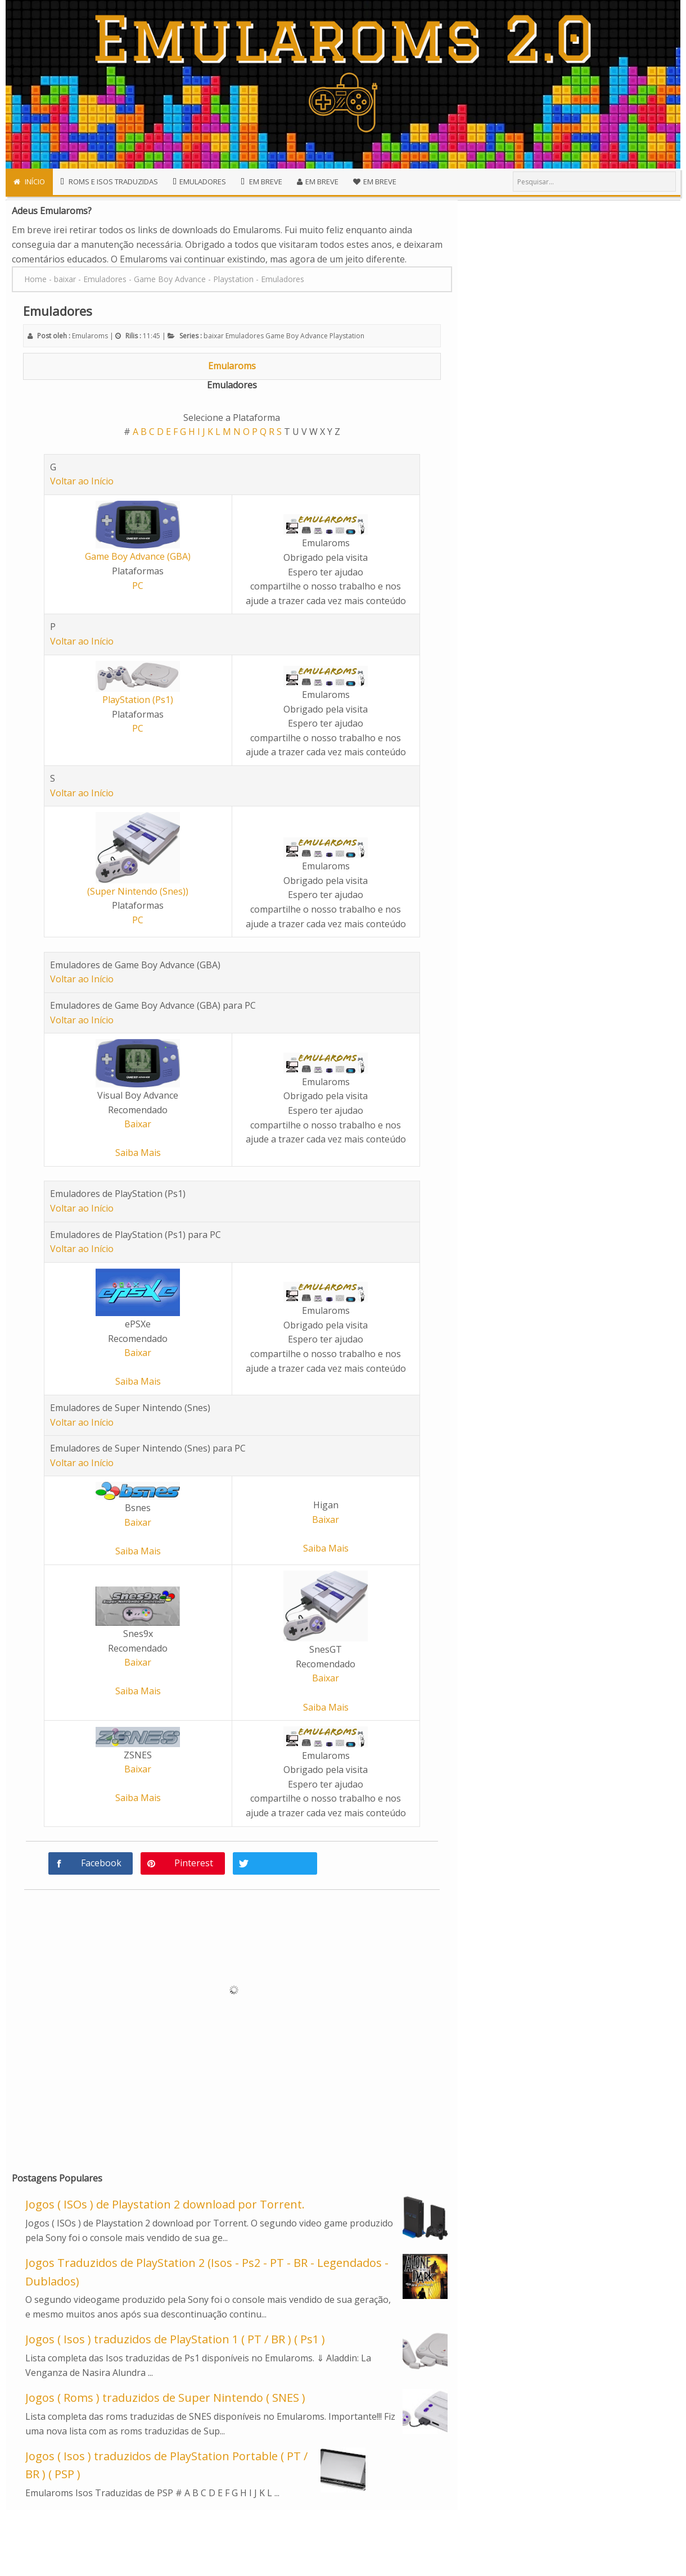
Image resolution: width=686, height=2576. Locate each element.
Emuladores (244, 336)
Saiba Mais (138, 1152)
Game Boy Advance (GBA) (138, 556)
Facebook (101, 1863)
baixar (214, 336)
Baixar (137, 1124)
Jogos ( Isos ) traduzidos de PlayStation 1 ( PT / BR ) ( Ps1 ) (175, 2339)
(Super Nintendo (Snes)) (137, 891)
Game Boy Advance (296, 336)
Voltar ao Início (82, 481)
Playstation (347, 336)
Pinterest (193, 1863)
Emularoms (232, 366)
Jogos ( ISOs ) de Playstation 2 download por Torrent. (165, 2204)
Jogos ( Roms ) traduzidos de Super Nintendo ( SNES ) (165, 2397)
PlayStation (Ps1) (137, 699)
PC (137, 585)
